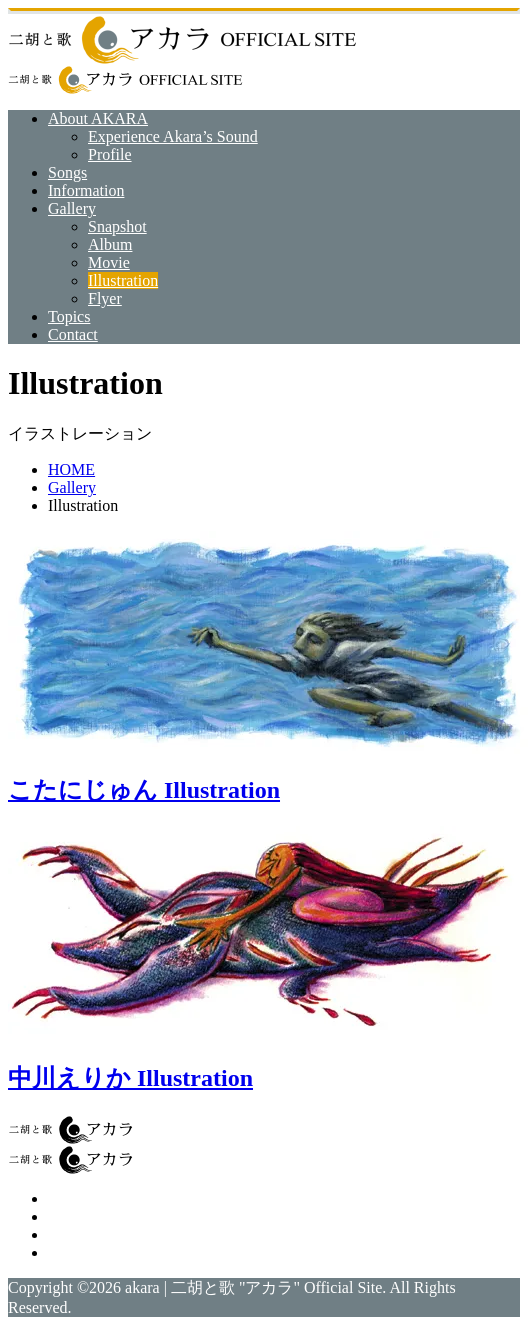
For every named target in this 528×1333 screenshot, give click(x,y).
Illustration (123, 280)
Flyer (105, 298)
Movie (109, 262)
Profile (110, 154)
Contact (73, 334)
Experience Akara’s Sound (173, 136)
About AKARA (98, 118)
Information (86, 190)
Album (110, 244)
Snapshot (117, 226)
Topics (69, 316)
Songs (67, 172)
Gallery (72, 208)
